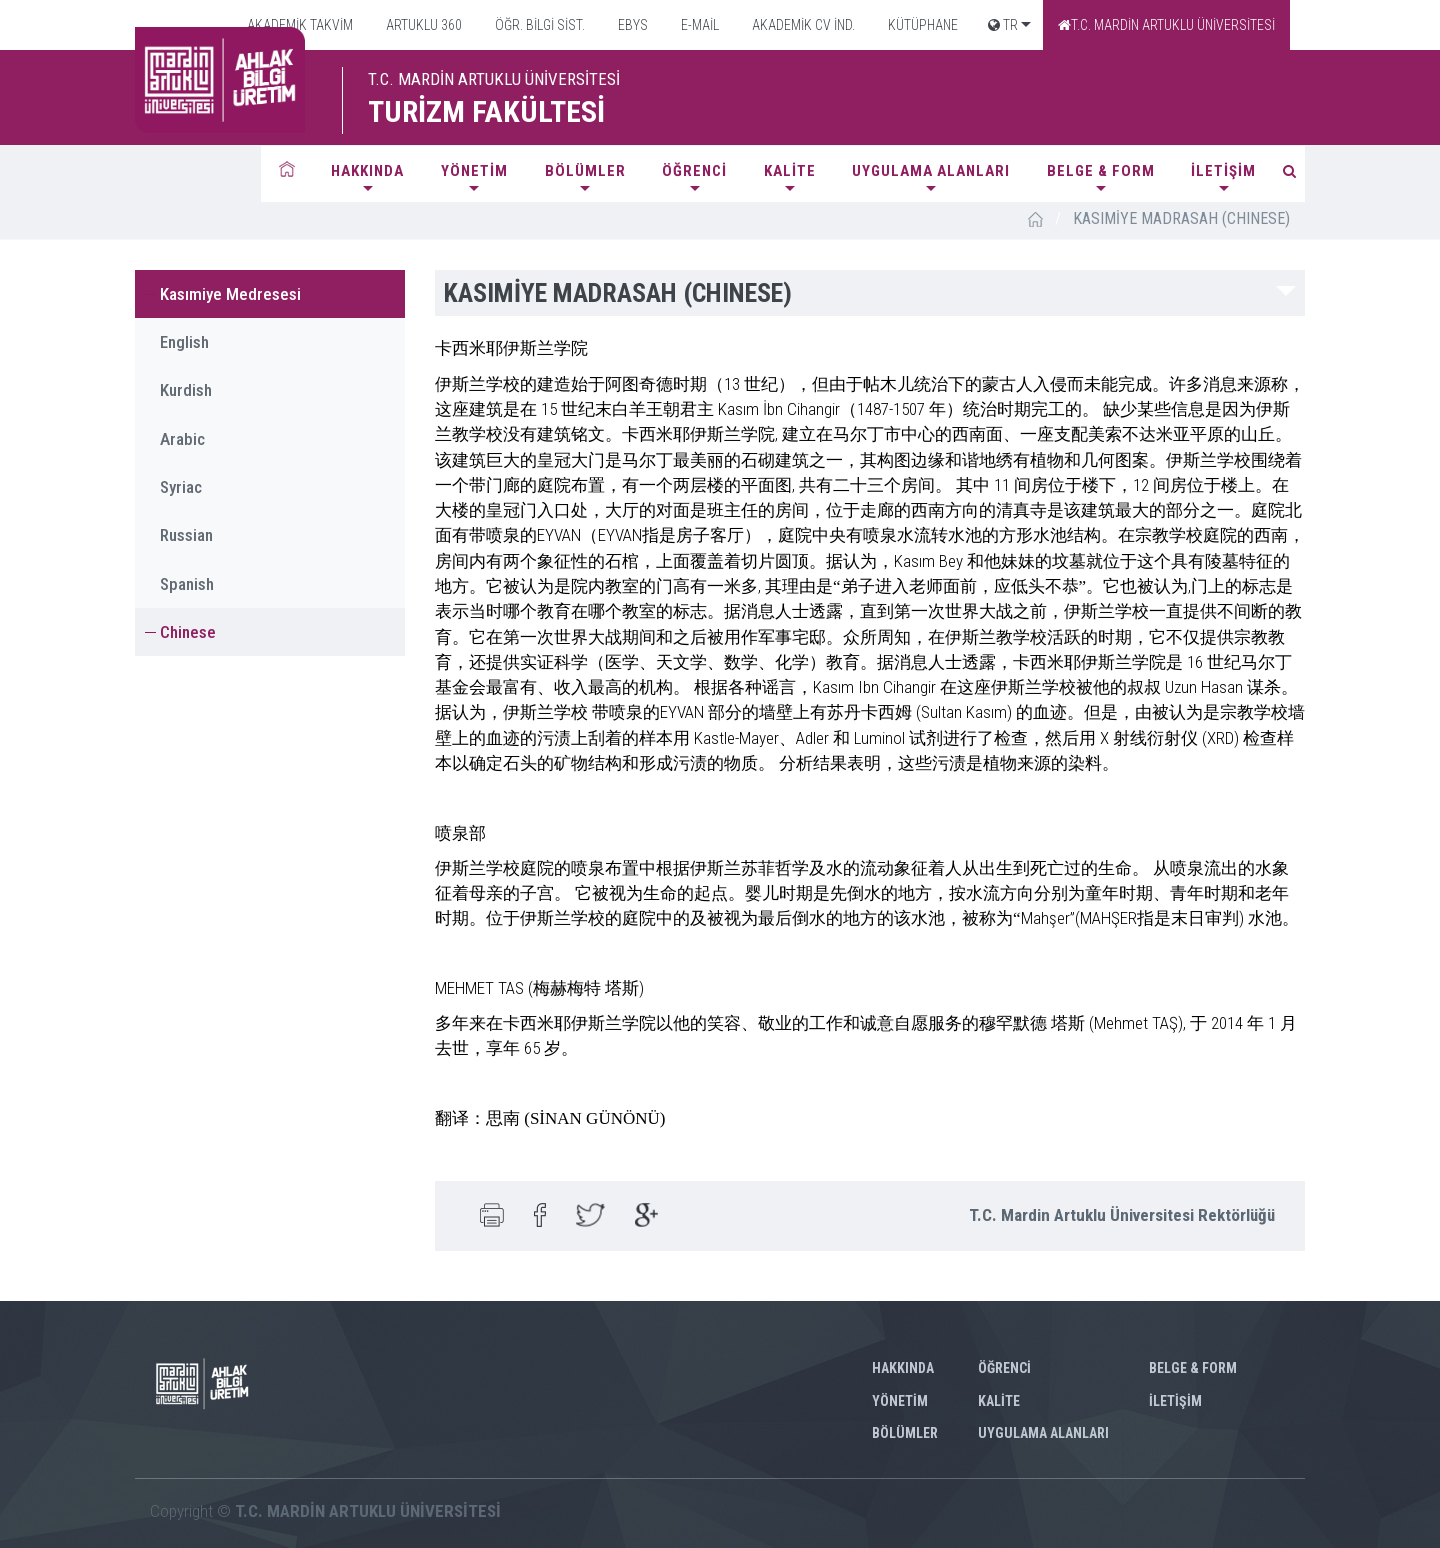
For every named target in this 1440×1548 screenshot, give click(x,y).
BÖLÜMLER (585, 171)
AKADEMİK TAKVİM (298, 25)
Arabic (182, 439)
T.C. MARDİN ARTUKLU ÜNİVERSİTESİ (1166, 25)
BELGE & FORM (1101, 171)
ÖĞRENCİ (694, 171)
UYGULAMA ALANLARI (931, 171)
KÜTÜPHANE (921, 25)
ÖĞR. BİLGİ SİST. (538, 25)
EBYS (631, 25)
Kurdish (186, 390)
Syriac (181, 487)
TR (1003, 25)
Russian (186, 535)
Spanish (187, 584)
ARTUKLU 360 (422, 25)
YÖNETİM (474, 171)
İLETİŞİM (1223, 171)
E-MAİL (698, 25)
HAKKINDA (367, 171)
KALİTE (790, 171)
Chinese (188, 632)
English (184, 342)
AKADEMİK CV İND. (802, 25)
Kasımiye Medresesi (230, 294)
